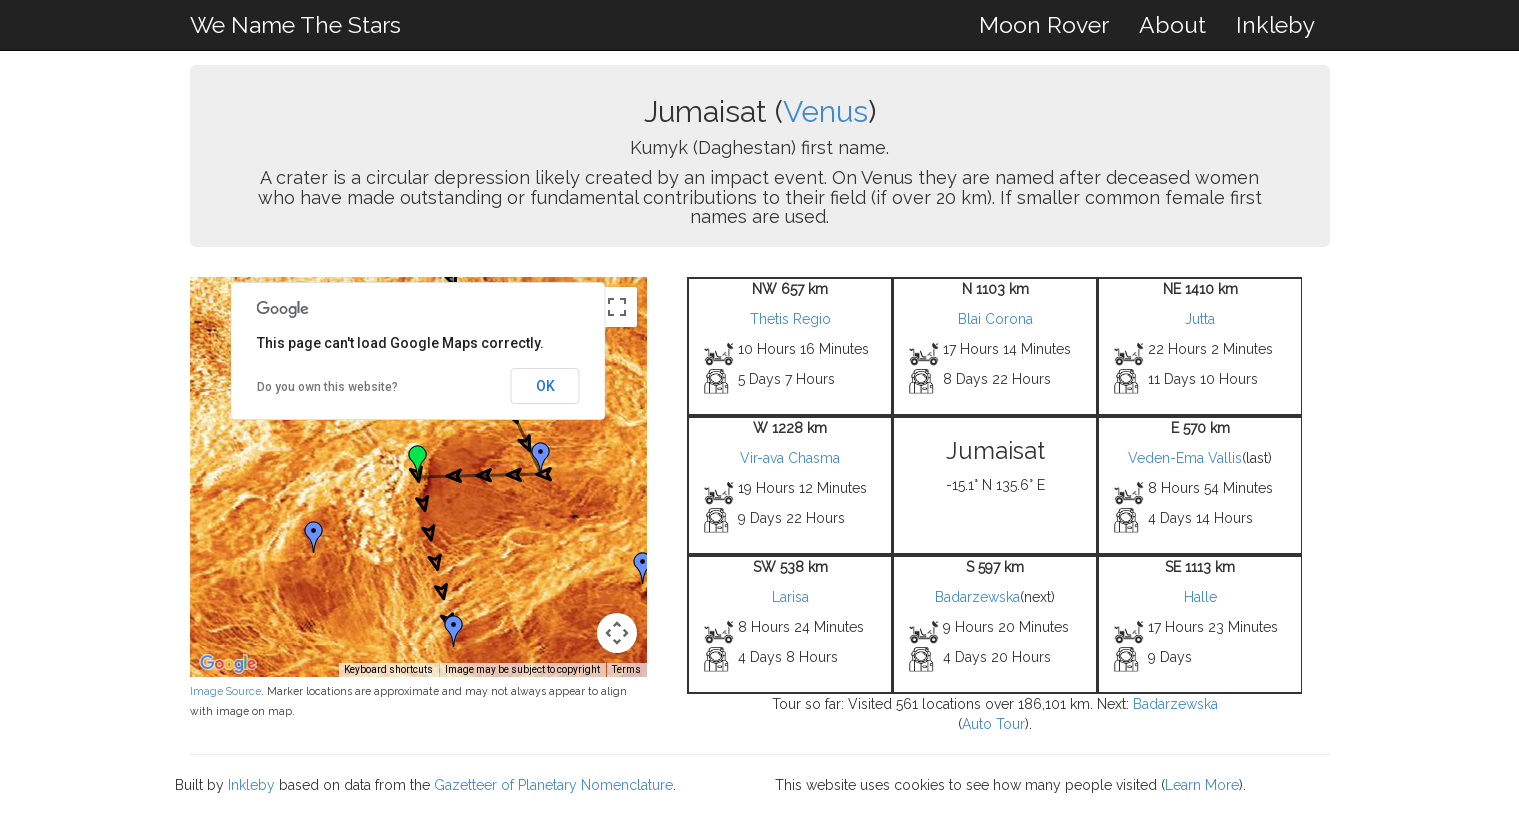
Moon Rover (1044, 24)
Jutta (1200, 319)
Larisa (790, 597)
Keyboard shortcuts (388, 669)
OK (545, 386)
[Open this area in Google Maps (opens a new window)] (228, 664)
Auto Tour (993, 724)
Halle (1200, 597)
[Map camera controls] (617, 633)
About (1172, 24)
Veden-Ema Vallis (1185, 458)
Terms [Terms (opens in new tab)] (626, 669)
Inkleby (1275, 24)
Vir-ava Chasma (790, 458)
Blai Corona (995, 319)
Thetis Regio (790, 319)
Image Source (225, 691)
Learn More (1202, 785)
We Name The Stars (295, 24)
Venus (825, 111)
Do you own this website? (327, 387)
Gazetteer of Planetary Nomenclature (553, 785)
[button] (541, 458)
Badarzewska (977, 597)
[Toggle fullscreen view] (617, 307)
